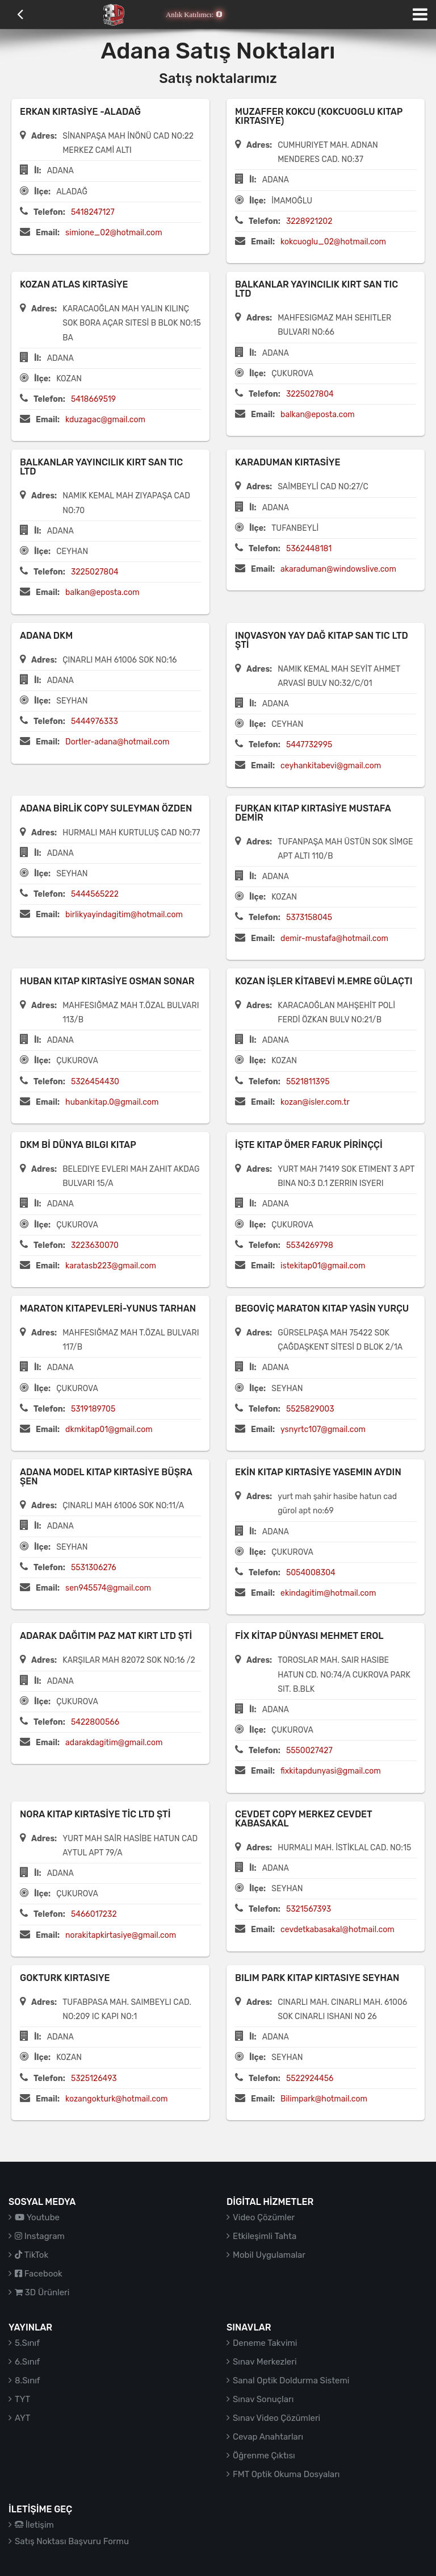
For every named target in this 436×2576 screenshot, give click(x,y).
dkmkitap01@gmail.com (109, 1429)
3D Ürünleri (42, 2292)
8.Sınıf (27, 2380)
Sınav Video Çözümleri (276, 2418)
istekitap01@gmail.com (322, 1266)
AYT (22, 2418)
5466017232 (94, 1914)
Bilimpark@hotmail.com (323, 2099)
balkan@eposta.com (317, 414)
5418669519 (93, 399)
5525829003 (310, 1409)
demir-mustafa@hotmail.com (334, 938)
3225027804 (310, 394)
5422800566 (95, 1722)
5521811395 (308, 1082)
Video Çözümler (264, 2217)
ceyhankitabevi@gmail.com (330, 766)
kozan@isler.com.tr (315, 1102)
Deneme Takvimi (265, 2343)
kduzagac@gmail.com (105, 420)
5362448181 (309, 549)
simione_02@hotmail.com (113, 233)
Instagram (40, 2236)
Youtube (37, 2217)
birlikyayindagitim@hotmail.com (124, 914)
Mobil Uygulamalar (269, 2255)
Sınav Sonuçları (263, 2399)
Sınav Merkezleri (265, 2362)
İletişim (34, 2525)
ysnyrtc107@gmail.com (323, 1429)
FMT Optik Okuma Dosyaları (286, 2474)
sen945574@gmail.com (108, 1588)
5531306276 (93, 1567)
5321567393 (308, 1909)
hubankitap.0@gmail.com (111, 1102)
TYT (22, 2399)
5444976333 (94, 721)
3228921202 (309, 221)
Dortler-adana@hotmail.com (117, 742)
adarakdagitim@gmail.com (113, 1742)
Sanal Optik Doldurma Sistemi (291, 2380)
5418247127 (93, 212)
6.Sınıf (27, 2362)
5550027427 (309, 1750)
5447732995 (309, 745)
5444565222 (95, 894)
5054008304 (311, 1573)
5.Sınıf (27, 2343)
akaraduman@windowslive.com (338, 569)
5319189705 (93, 1409)
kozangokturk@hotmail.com (116, 2099)
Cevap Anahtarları (268, 2437)
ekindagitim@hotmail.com (328, 1593)
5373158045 (309, 917)
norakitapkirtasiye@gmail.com (120, 1935)
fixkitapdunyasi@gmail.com (330, 1771)
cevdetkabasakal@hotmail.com (337, 1929)
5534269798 (309, 1245)
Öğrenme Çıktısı (264, 2455)
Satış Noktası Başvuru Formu (72, 2541)
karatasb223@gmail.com (110, 1266)
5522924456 (310, 2078)
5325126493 (94, 2078)
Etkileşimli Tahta (264, 2236)
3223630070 (95, 1245)
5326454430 (95, 1082)
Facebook (38, 2274)
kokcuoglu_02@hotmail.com (333, 242)
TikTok (31, 2255)
